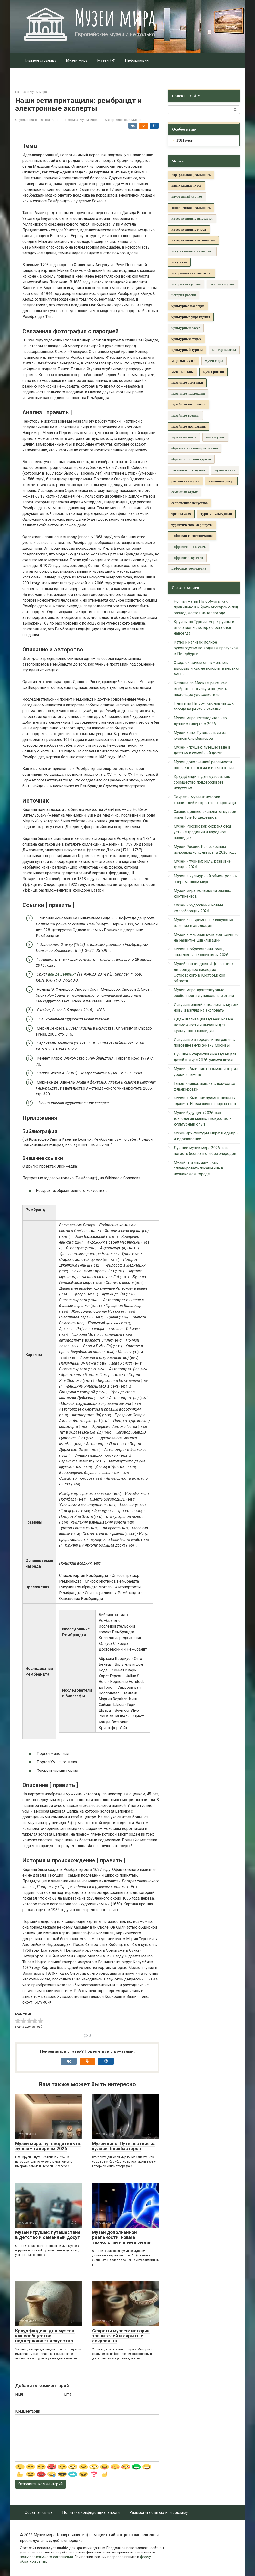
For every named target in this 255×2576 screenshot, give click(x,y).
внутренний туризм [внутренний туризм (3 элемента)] (186, 196)
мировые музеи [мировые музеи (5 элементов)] (183, 361)
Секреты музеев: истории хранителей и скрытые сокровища (121, 2335)
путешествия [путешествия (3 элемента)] (225, 470)
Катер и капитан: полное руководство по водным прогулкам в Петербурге (206, 648)
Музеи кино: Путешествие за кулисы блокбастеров (123, 2146)
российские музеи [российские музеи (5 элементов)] (185, 481)
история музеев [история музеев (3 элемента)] (222, 284)
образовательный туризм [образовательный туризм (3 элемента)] (191, 459)
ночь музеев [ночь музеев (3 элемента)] (215, 437)
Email (68, 2394)
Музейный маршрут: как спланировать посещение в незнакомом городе (198, 1168)
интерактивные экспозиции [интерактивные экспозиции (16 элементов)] (193, 240)
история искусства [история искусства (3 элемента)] (186, 284)
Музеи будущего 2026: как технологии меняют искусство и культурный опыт (202, 1118)
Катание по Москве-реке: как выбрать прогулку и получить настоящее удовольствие (200, 689)
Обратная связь (39, 2512)
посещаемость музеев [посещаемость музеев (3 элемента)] (188, 470)
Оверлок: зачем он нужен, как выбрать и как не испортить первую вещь (206, 668)
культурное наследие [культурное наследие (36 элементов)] (187, 306)
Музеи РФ (106, 60)
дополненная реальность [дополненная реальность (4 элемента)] (191, 207)
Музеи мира (115, 17)
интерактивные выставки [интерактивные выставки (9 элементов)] (192, 218)
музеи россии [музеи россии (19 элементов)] (213, 372)
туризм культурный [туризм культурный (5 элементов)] (216, 514)
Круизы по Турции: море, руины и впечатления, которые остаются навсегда (204, 628)
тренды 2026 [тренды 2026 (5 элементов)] (181, 514)
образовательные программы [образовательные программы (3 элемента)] (194, 448)
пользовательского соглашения (46, 2557)
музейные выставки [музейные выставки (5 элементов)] (187, 382)
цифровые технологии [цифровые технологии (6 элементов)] (188, 568)
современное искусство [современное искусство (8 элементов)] (189, 503)
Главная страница (40, 60)
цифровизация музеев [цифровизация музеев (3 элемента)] (188, 547)
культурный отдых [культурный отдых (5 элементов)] (186, 339)
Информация (137, 60)
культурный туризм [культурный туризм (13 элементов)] (187, 350)
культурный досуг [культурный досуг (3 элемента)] (185, 328)
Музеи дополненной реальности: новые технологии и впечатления (122, 2237)
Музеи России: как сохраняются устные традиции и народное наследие (202, 832)
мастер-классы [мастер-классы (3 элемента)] (224, 350)
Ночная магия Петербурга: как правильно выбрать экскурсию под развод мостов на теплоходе (206, 607)
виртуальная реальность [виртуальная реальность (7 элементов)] (191, 175)
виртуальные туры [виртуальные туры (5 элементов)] (186, 185)
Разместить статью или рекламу (158, 2512)
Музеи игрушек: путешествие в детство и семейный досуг (48, 2235)
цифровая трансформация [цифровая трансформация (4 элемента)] (192, 535)
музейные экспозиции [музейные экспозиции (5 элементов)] (188, 426)
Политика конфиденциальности (91, 2512)
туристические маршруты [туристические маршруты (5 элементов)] (192, 525)
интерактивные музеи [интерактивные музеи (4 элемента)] (188, 229)
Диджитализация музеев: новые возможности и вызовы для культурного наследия (203, 1025)
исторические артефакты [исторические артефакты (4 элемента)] (191, 273)
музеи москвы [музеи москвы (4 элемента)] (182, 372)
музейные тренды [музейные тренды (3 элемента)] (185, 415)
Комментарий (27, 2411)
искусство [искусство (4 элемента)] (179, 262)
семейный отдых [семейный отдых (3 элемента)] (184, 492)
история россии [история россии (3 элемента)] (183, 295)
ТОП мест (184, 140)
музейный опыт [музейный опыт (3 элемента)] (183, 437)
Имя (19, 2394)
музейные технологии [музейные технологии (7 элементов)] (188, 404)
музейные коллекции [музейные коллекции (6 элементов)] (188, 393)
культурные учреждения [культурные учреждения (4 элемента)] (190, 317)
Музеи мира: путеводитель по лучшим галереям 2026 (48, 2146)
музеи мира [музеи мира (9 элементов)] (214, 361)
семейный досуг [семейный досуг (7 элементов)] (221, 481)
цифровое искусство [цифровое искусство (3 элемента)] (187, 558)
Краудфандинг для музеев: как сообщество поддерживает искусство (45, 2335)
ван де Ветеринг (62, 974)
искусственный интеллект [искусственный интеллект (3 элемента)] (192, 251)
